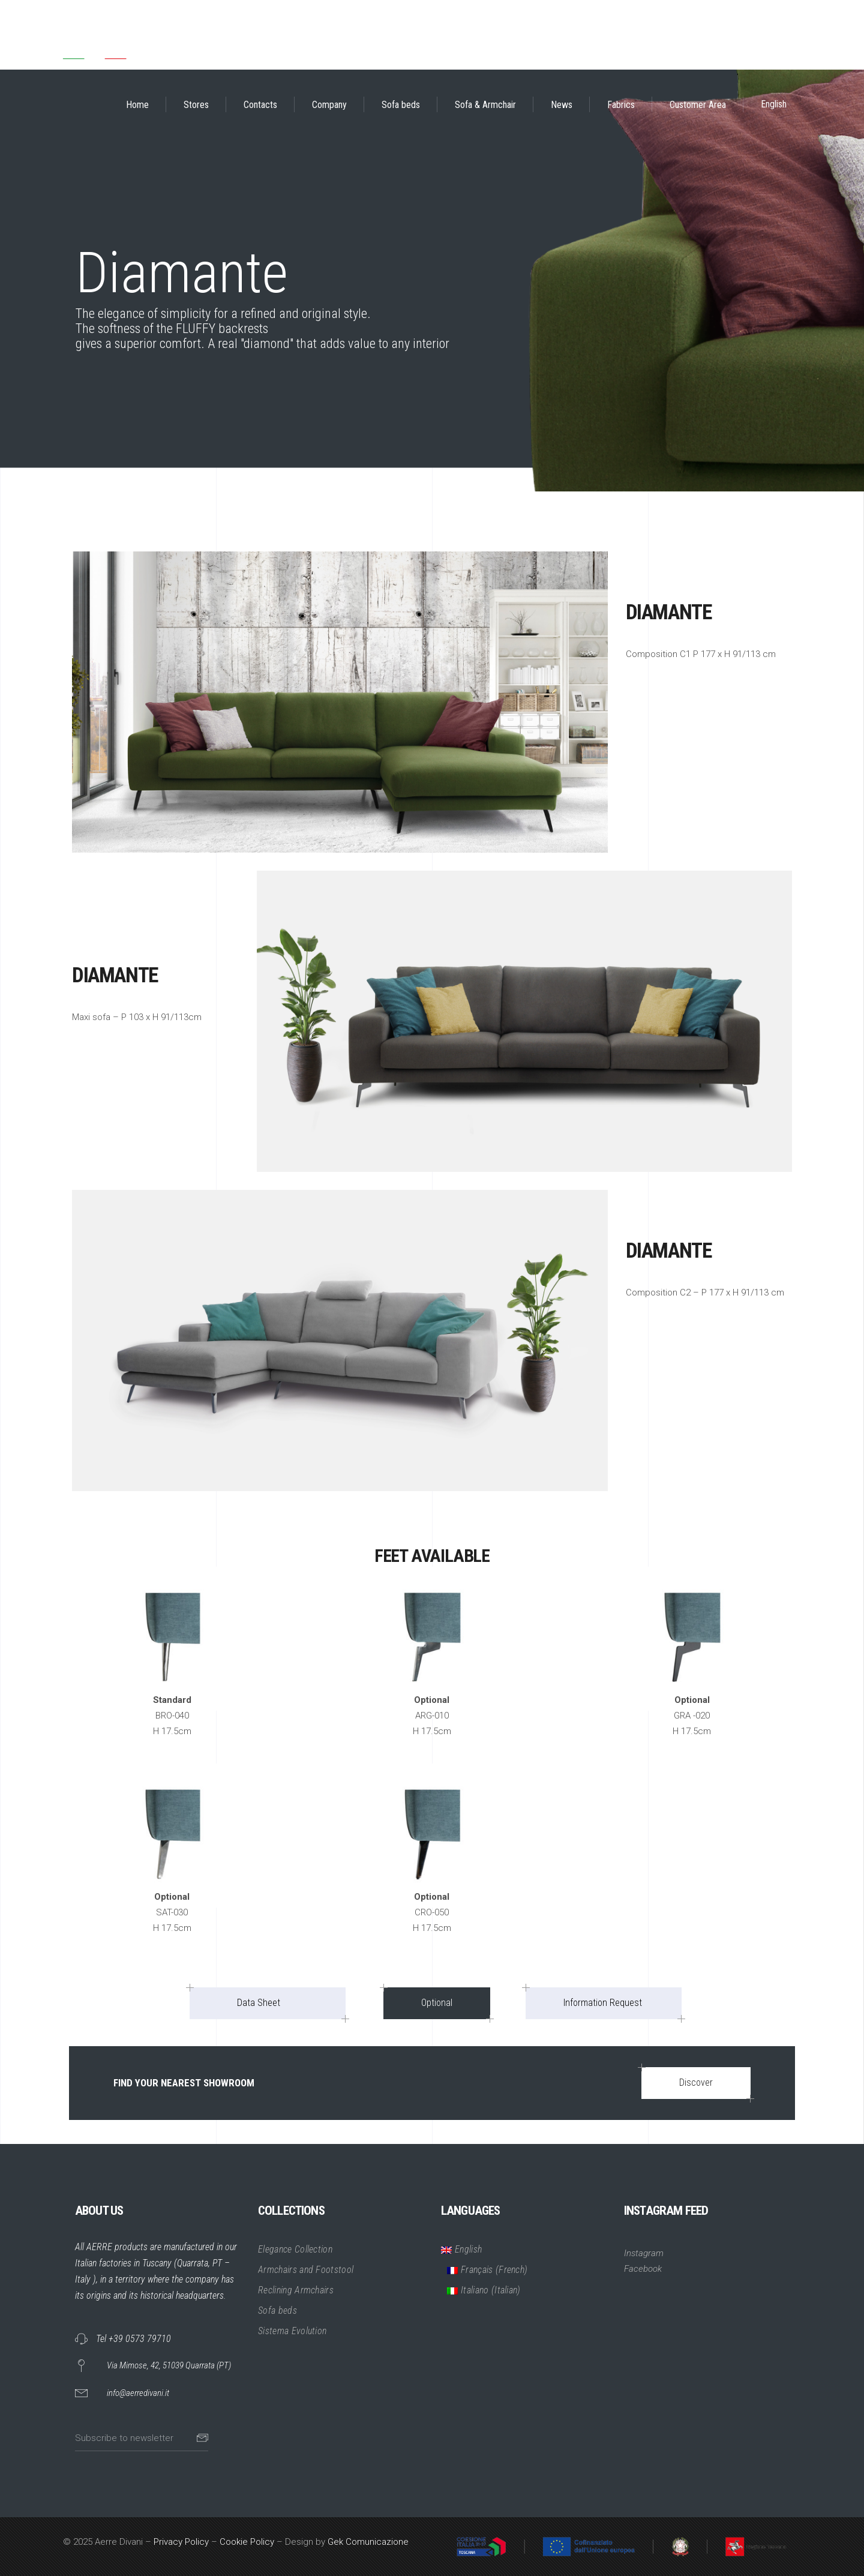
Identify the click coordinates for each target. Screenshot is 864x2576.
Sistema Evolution (292, 2331)
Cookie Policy (247, 2541)
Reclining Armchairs (296, 2290)
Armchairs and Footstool (305, 2269)
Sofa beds (277, 2310)
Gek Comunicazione (368, 2541)
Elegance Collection (295, 2249)
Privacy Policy (181, 2541)
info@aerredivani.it (138, 2393)
